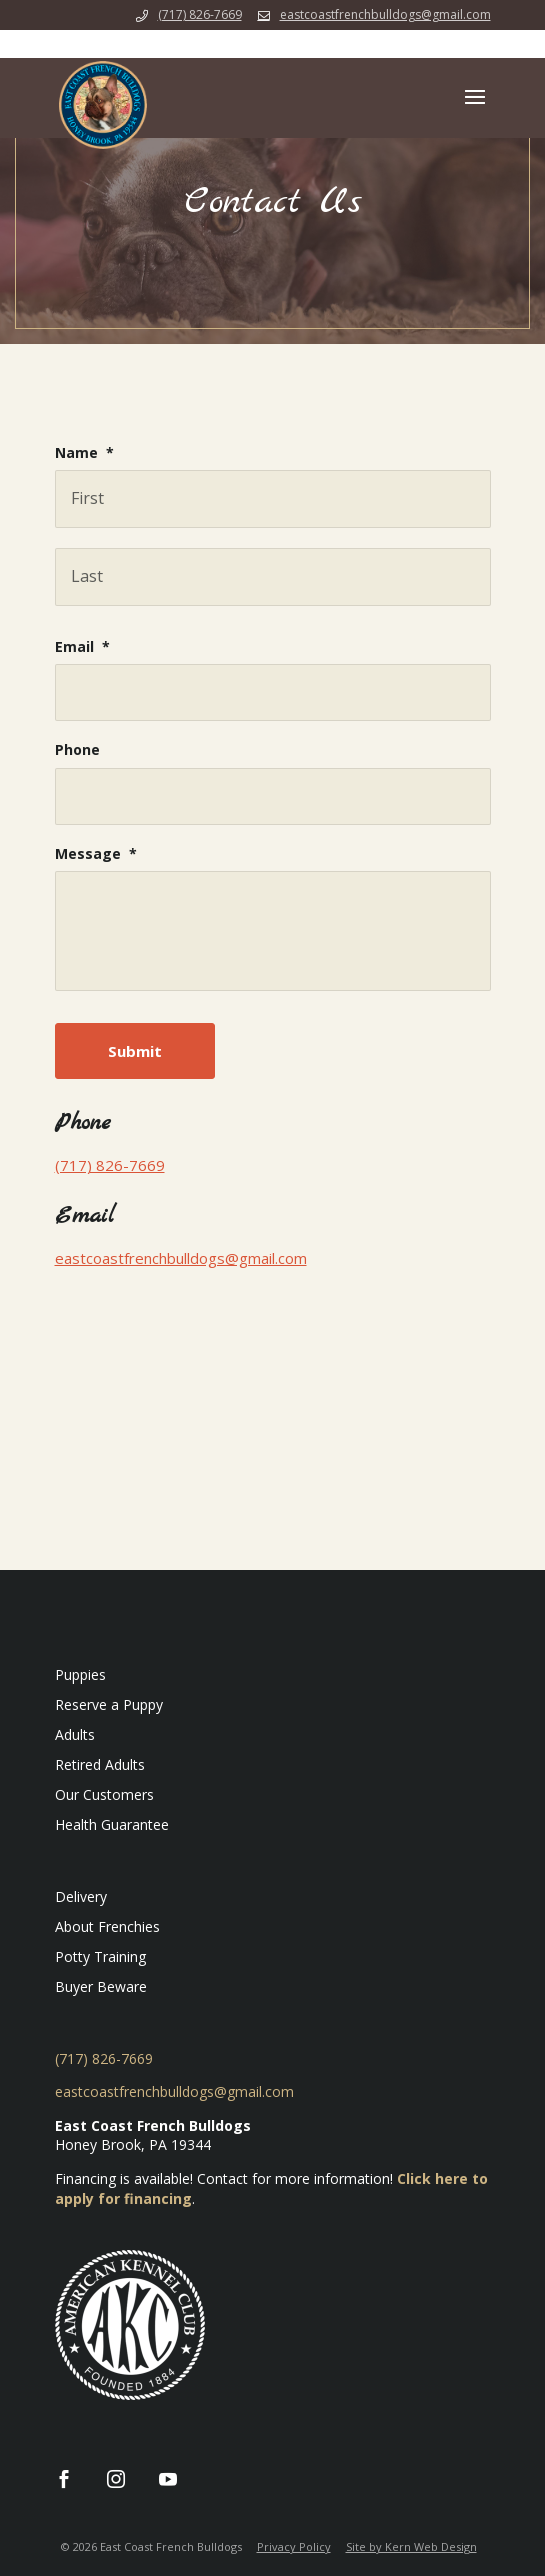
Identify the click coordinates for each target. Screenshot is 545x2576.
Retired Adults (100, 1764)
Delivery (81, 1896)
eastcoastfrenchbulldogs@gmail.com (181, 1258)
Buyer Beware (101, 1986)
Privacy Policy (294, 2546)
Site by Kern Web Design (411, 2546)
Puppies (80, 1674)
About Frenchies (107, 1926)
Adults (75, 1734)
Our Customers (104, 1794)
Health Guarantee (112, 1824)
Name (84, 453)
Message (96, 854)
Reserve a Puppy (109, 1704)
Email (82, 647)
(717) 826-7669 (200, 14)
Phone (77, 750)
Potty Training (100, 1956)
